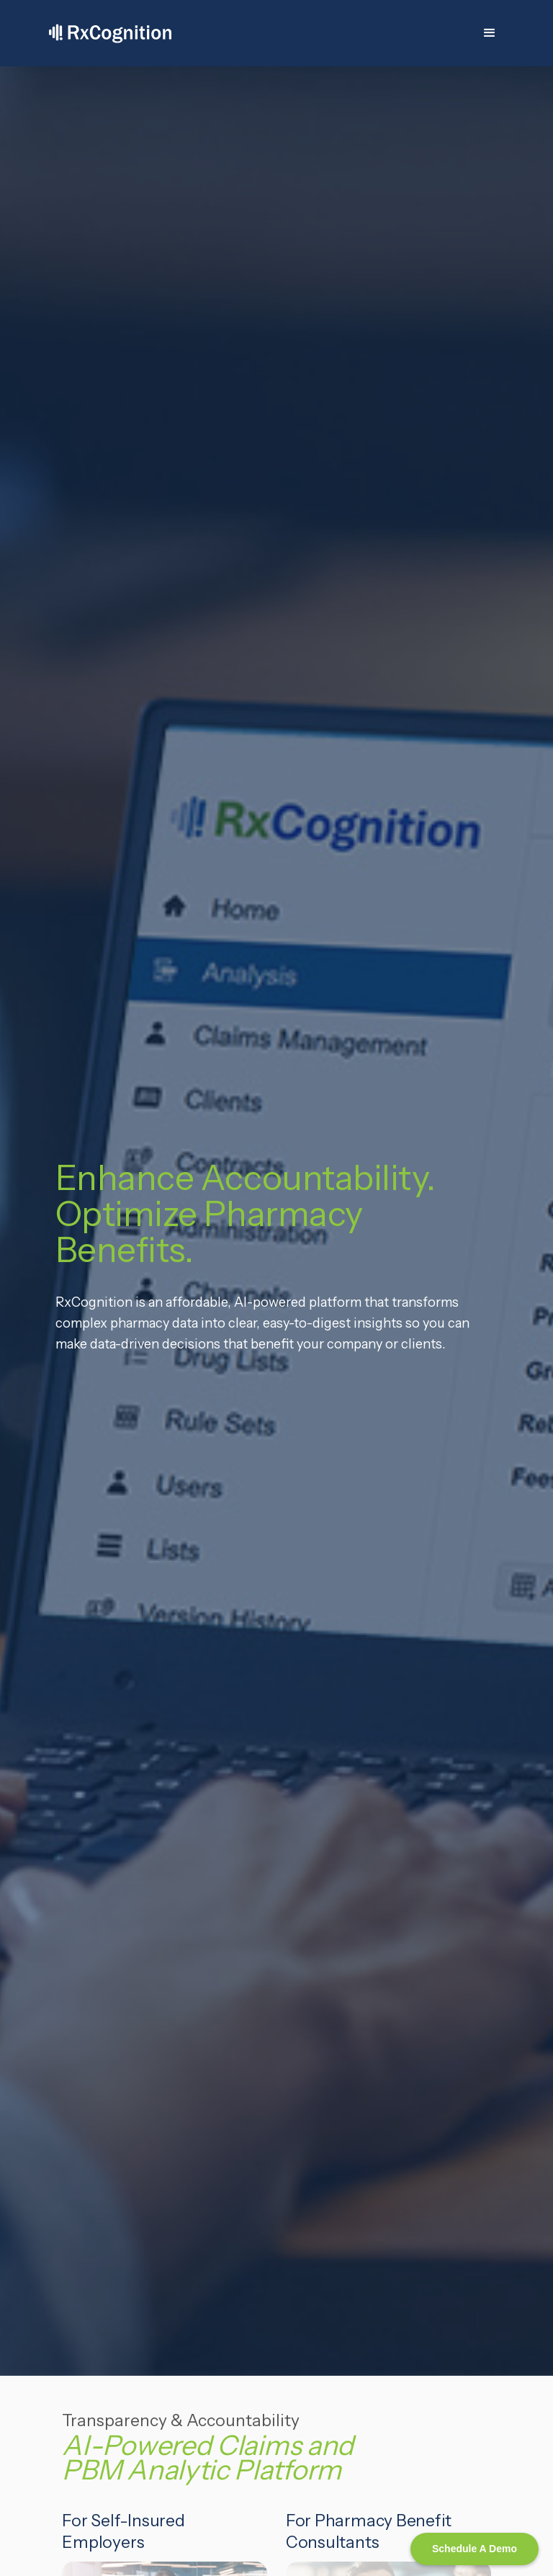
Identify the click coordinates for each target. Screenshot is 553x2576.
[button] (489, 33)
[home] (110, 33)
